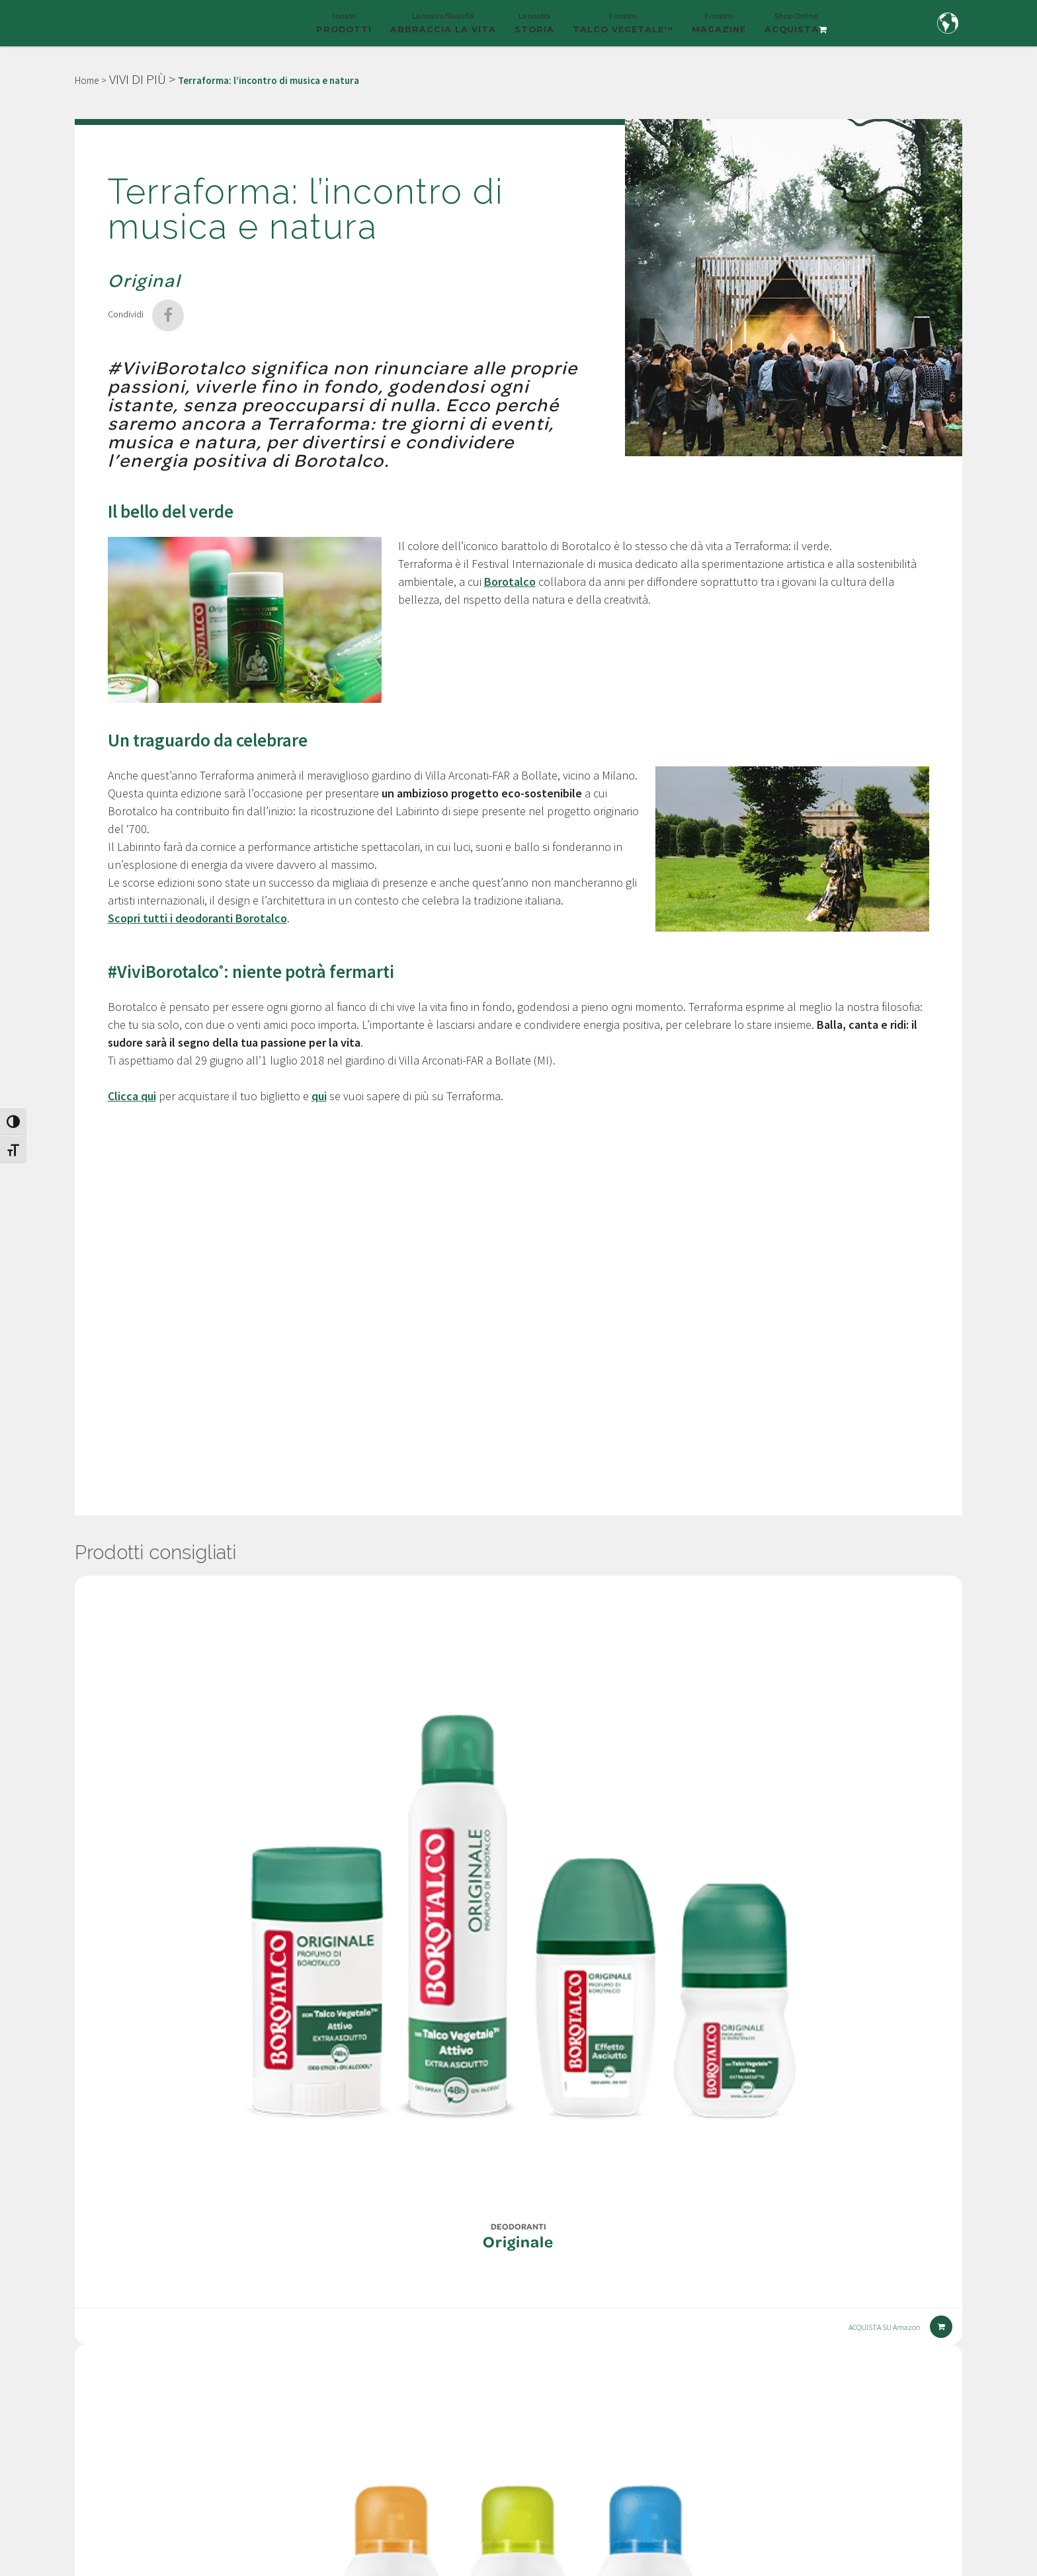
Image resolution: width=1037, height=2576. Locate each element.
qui (319, 1096)
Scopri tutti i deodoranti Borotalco (197, 918)
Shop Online (796, 28)
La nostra (534, 28)
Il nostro (623, 28)
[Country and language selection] (947, 23)
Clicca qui (132, 1096)
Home (87, 80)
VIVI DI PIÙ (137, 79)
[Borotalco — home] (142, 21)
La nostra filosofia (443, 28)
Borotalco (510, 581)
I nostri (344, 28)
